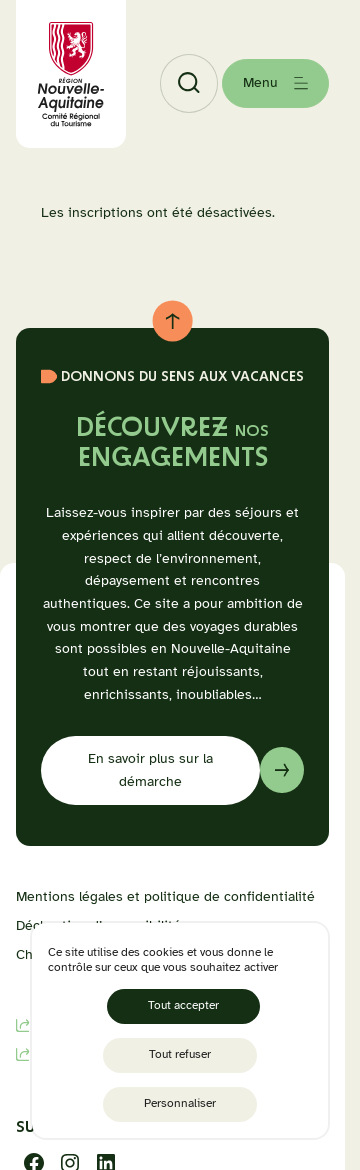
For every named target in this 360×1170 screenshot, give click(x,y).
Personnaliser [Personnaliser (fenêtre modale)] (180, 1103)
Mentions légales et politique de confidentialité (165, 896)
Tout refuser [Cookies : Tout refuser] (180, 1054)
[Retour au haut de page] (172, 321)
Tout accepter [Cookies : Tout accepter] (183, 1005)
